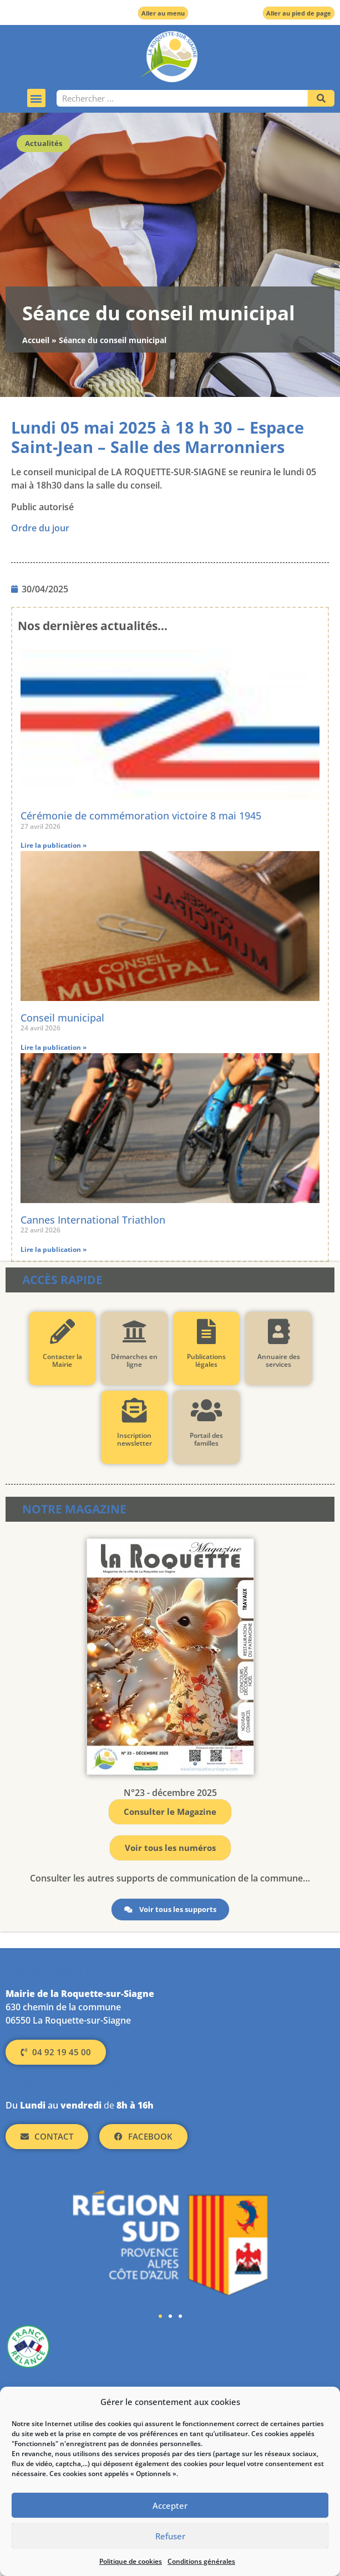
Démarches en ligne (134, 1360)
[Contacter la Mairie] (61, 1331)
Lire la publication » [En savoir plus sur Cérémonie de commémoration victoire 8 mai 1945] (54, 845)
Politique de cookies (130, 2561)
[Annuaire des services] (278, 1331)
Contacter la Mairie (62, 1360)
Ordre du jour (40, 528)
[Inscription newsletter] (133, 1410)
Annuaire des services (278, 1360)
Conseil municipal (62, 1017)
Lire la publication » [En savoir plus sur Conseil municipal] (54, 1047)
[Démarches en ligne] (133, 1331)
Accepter (170, 2505)
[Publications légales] (206, 1331)
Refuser (170, 2536)
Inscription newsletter (133, 1439)
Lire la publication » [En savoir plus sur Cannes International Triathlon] (54, 1249)
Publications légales (206, 1360)
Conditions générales (201, 2561)
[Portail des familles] (206, 1410)
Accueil (35, 340)
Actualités (43, 143)
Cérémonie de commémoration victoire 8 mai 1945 (141, 815)
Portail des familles (206, 1439)
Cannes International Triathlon (93, 1219)
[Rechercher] (321, 98)
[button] (36, 98)
